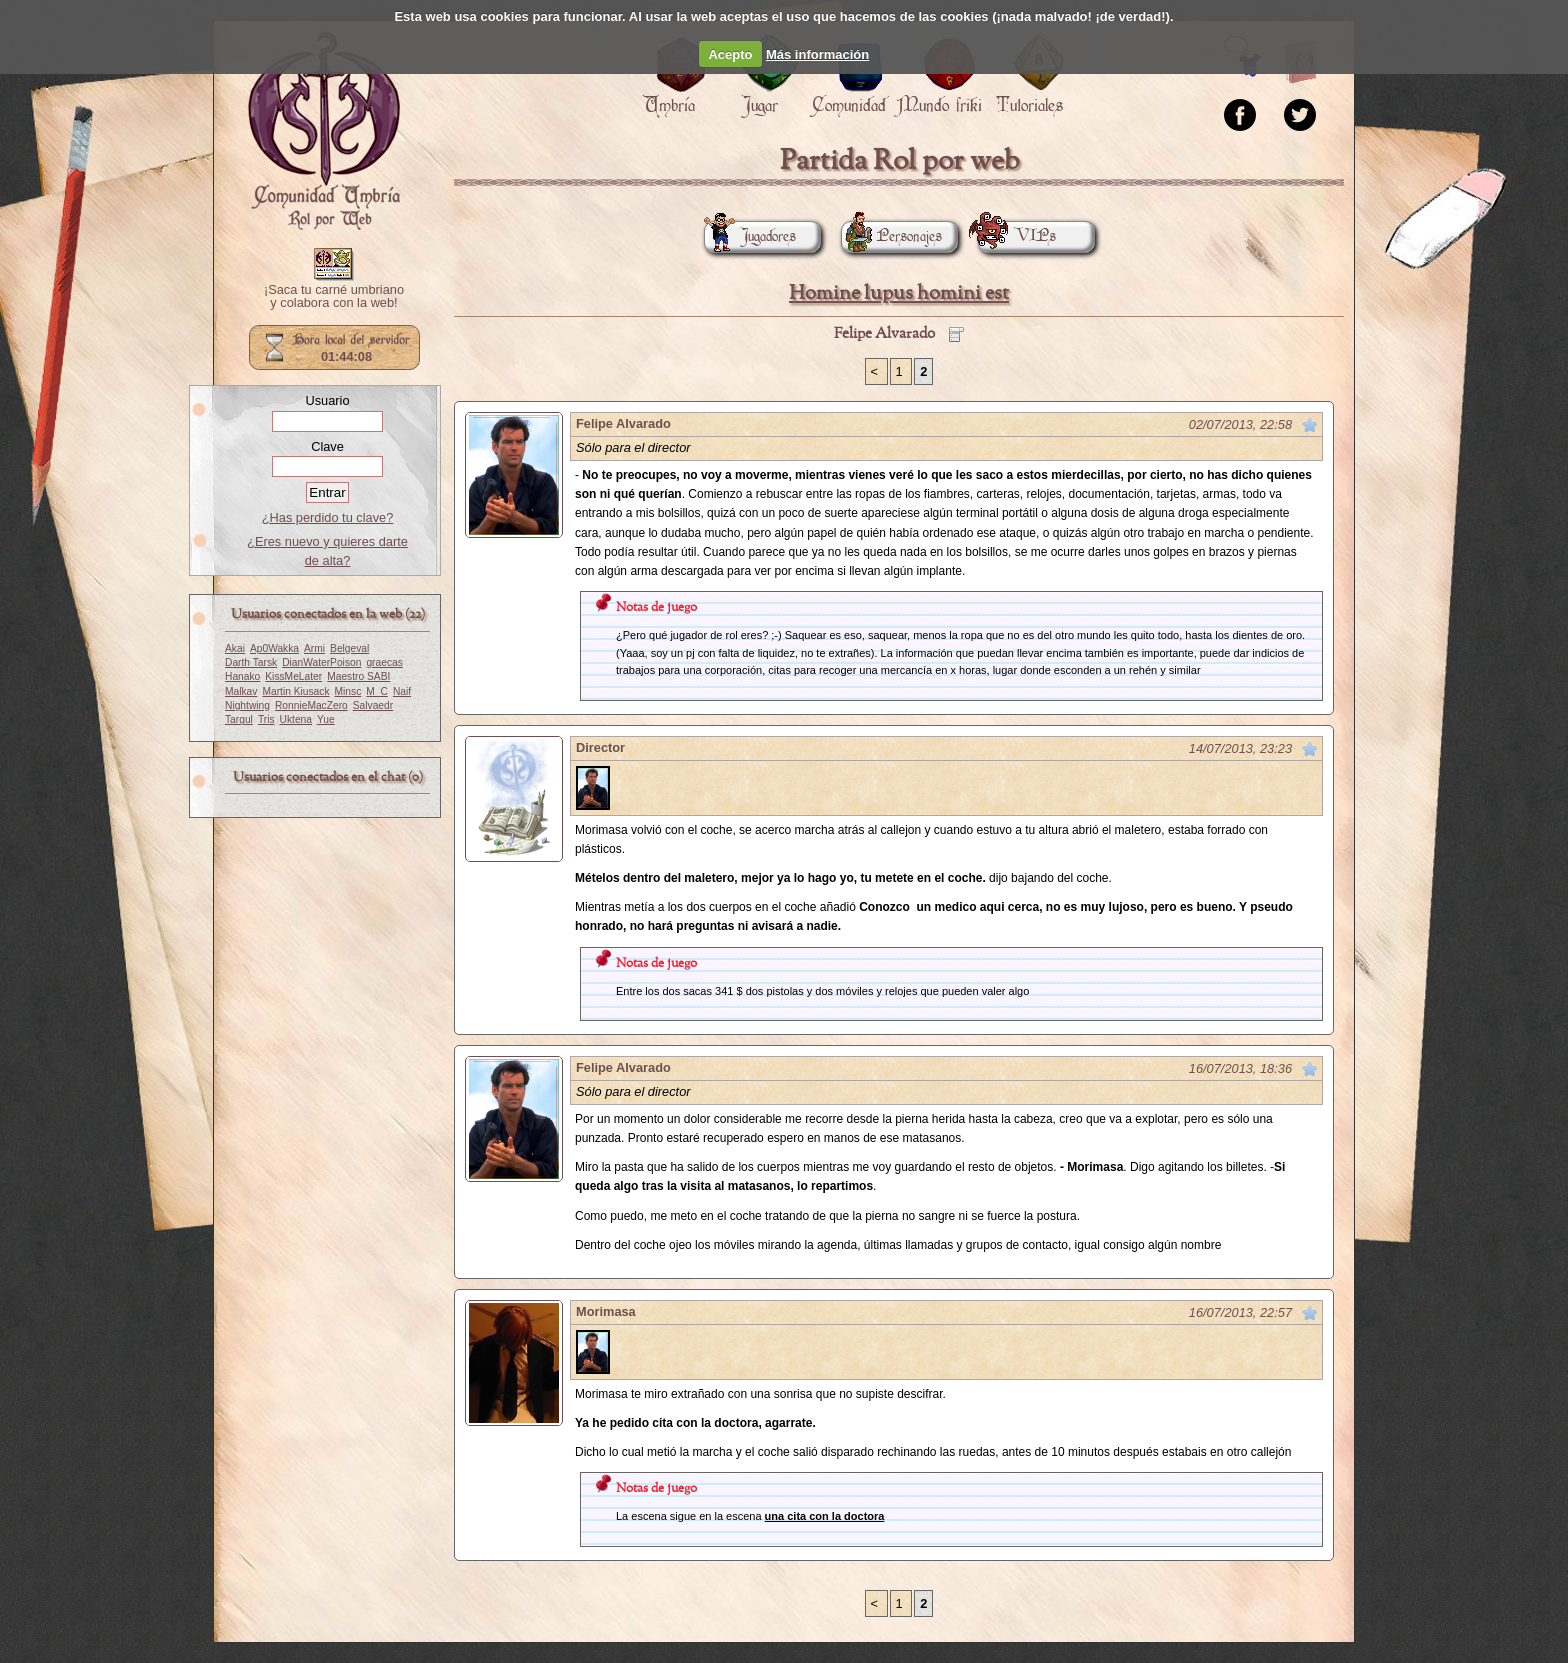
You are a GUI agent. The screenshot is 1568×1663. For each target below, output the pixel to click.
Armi (314, 648)
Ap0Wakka (274, 648)
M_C (377, 691)
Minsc (348, 691)
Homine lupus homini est (899, 293)
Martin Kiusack (295, 691)
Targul (239, 719)
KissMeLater (293, 676)
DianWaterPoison (321, 662)
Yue (326, 719)
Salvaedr (373, 705)
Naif (402, 691)
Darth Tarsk (251, 662)
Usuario (327, 400)
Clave (327, 446)
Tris (266, 719)
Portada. (324, 131)
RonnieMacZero (311, 705)
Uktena (296, 719)
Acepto (730, 54)
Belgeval (349, 648)
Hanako (242, 676)
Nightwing (247, 705)
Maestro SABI (358, 676)
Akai (235, 648)
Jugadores (750, 236)
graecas (384, 662)
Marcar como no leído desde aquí (1310, 425)
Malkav (241, 691)
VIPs (1017, 236)
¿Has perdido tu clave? (328, 517)
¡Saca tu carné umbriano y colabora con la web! (334, 297)
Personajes (891, 236)
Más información (817, 54)
